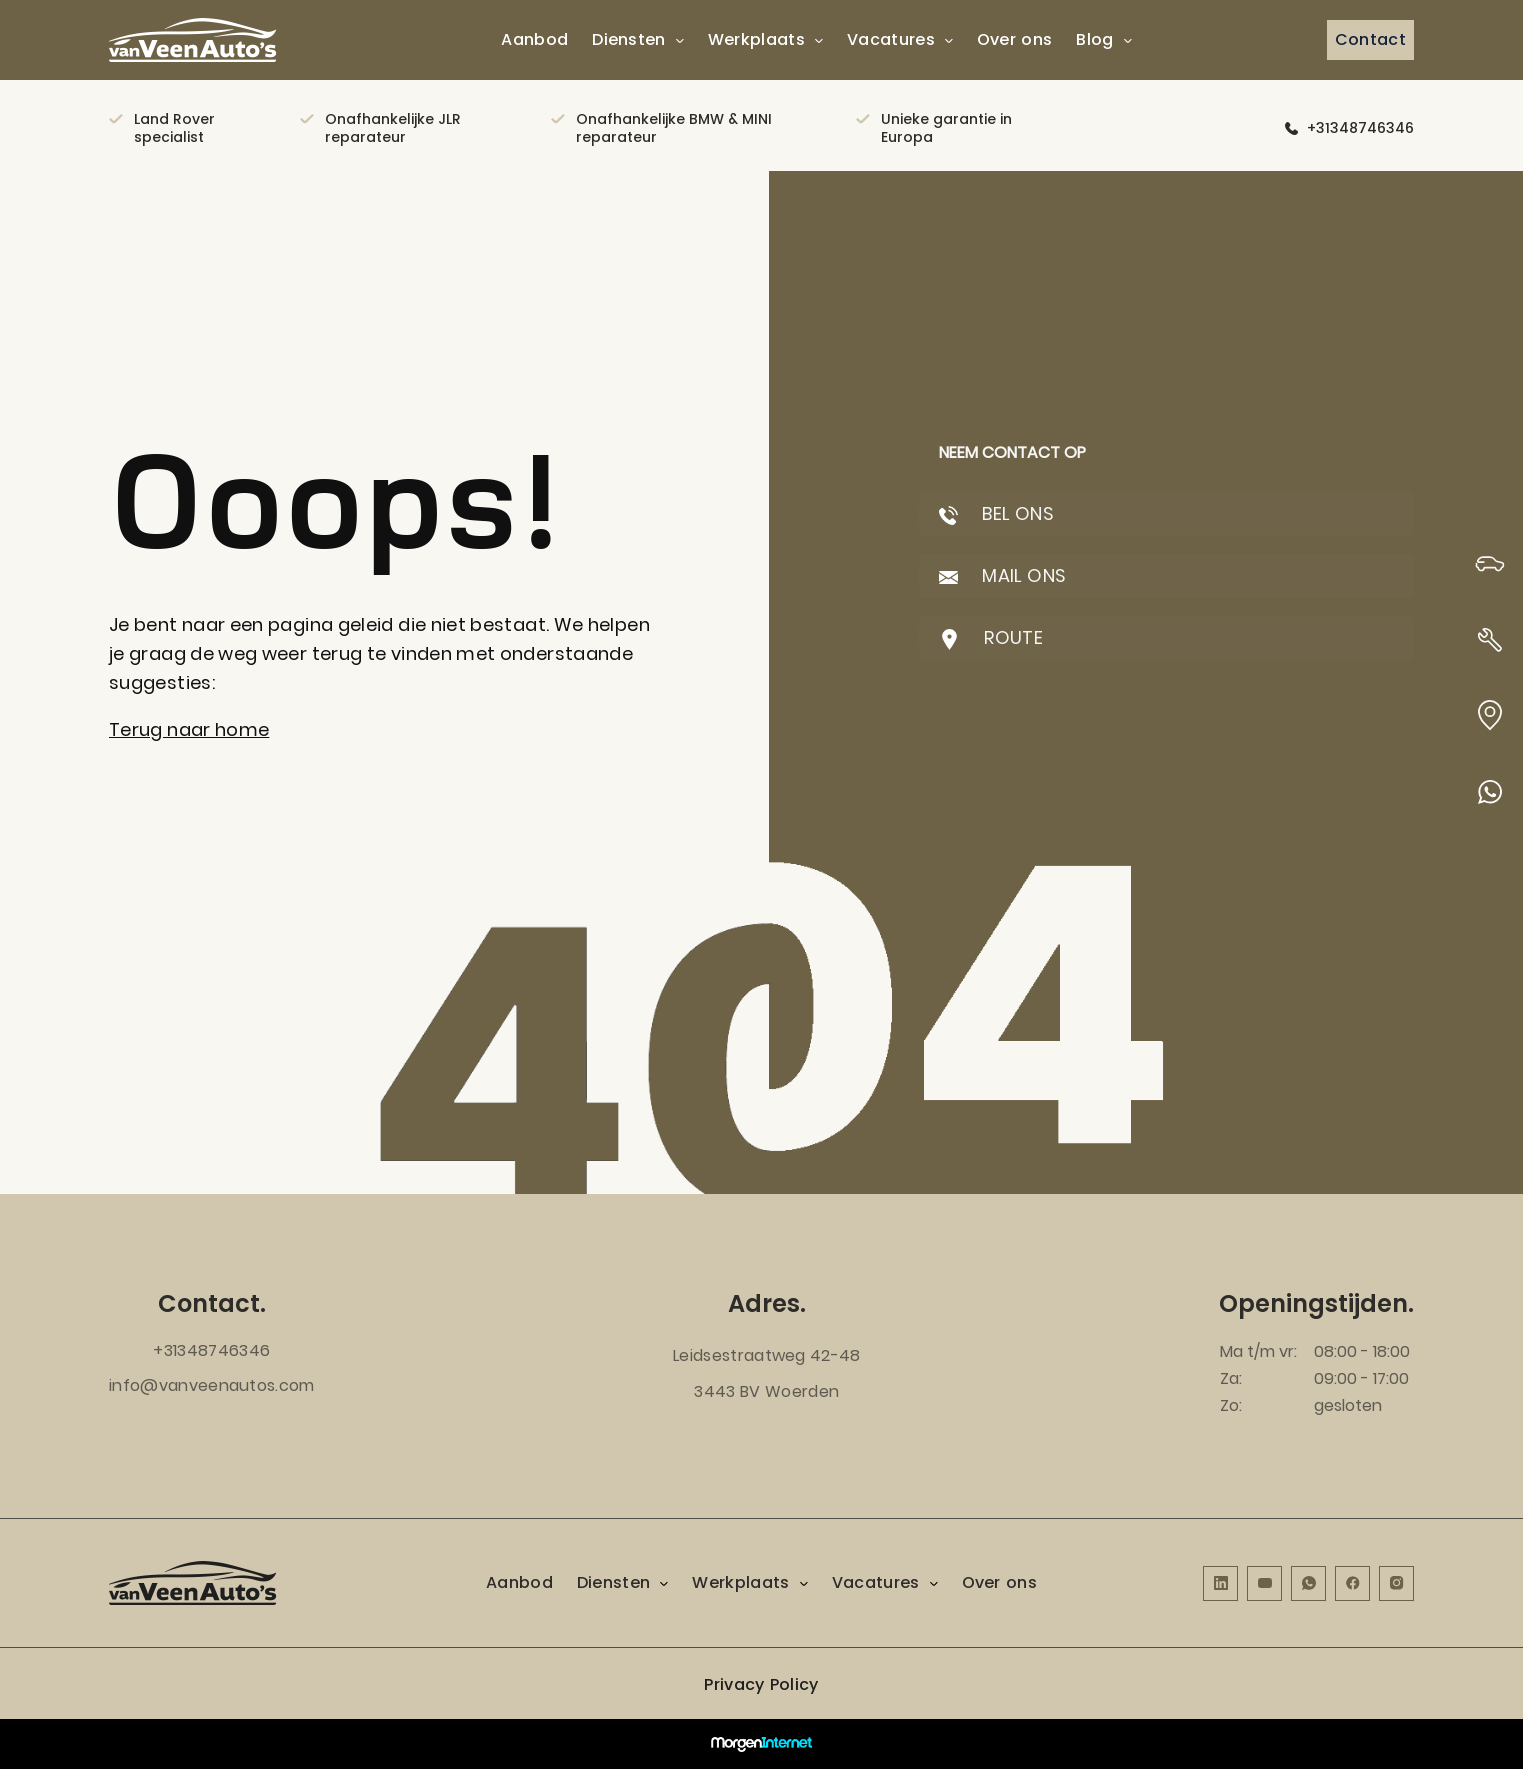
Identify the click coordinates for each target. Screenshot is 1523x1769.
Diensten (629, 39)
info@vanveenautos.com (212, 1385)
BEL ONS (996, 513)
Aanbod (534, 39)
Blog (1094, 39)
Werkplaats (756, 39)
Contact (1370, 39)
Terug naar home (189, 729)
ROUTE (991, 637)
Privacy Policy (761, 1684)
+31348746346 (1360, 128)
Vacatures (891, 39)
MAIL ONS (1002, 575)
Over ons (1015, 39)
